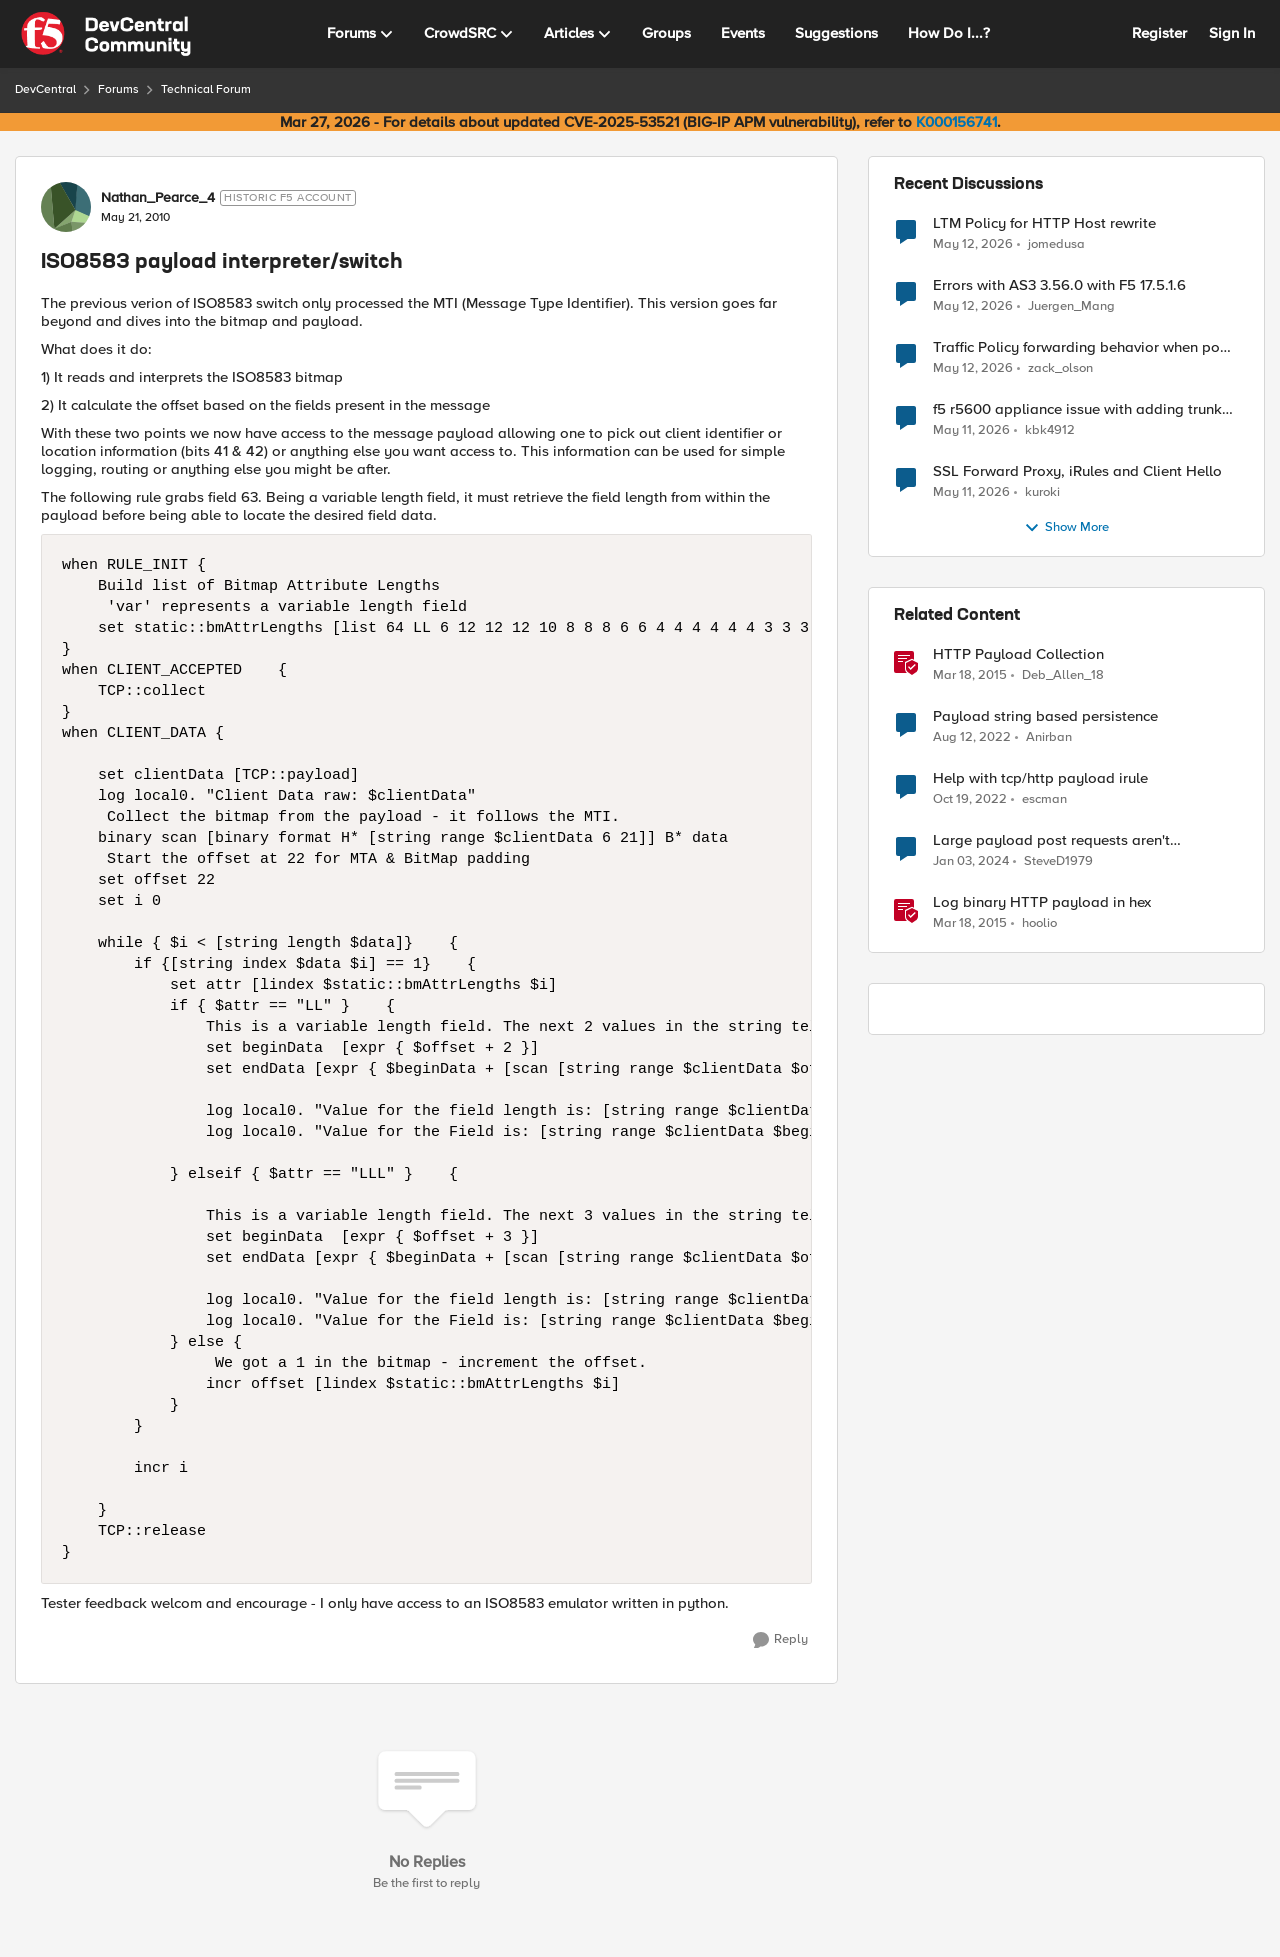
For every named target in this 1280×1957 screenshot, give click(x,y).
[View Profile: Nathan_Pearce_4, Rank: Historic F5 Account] (66, 207)
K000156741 (956, 122)
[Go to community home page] (106, 34)
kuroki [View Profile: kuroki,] (1042, 492)
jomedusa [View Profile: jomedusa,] (1056, 243)
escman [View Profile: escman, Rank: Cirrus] (1044, 799)
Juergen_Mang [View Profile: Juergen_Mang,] (1071, 306)
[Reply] (780, 1640)
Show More (1066, 528)
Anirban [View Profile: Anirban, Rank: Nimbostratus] (1049, 737)
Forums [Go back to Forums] (118, 89)
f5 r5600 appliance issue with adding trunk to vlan (1077, 409)
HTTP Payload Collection (1018, 654)
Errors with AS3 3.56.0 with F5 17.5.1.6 (1059, 285)
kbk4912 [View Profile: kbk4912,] (1050, 430)
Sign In (1232, 33)
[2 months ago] (973, 244)
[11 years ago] (970, 676)
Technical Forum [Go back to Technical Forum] (206, 89)
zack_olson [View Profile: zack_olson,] (1060, 368)
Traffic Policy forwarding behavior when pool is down (1083, 347)
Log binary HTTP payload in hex (1042, 902)
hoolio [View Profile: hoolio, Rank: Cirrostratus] (1039, 923)
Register (1159, 33)
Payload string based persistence (1045, 716)
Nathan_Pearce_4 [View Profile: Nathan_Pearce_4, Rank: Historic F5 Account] (158, 198)
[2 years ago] (971, 862)
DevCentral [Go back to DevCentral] (45, 89)
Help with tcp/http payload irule (1040, 778)
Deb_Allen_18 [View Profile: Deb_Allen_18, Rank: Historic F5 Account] (1063, 675)
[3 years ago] (972, 738)
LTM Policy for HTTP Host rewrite (1044, 223)
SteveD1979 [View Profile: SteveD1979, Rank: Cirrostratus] (1058, 861)
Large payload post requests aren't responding (1051, 840)
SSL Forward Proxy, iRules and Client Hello (1077, 471)
